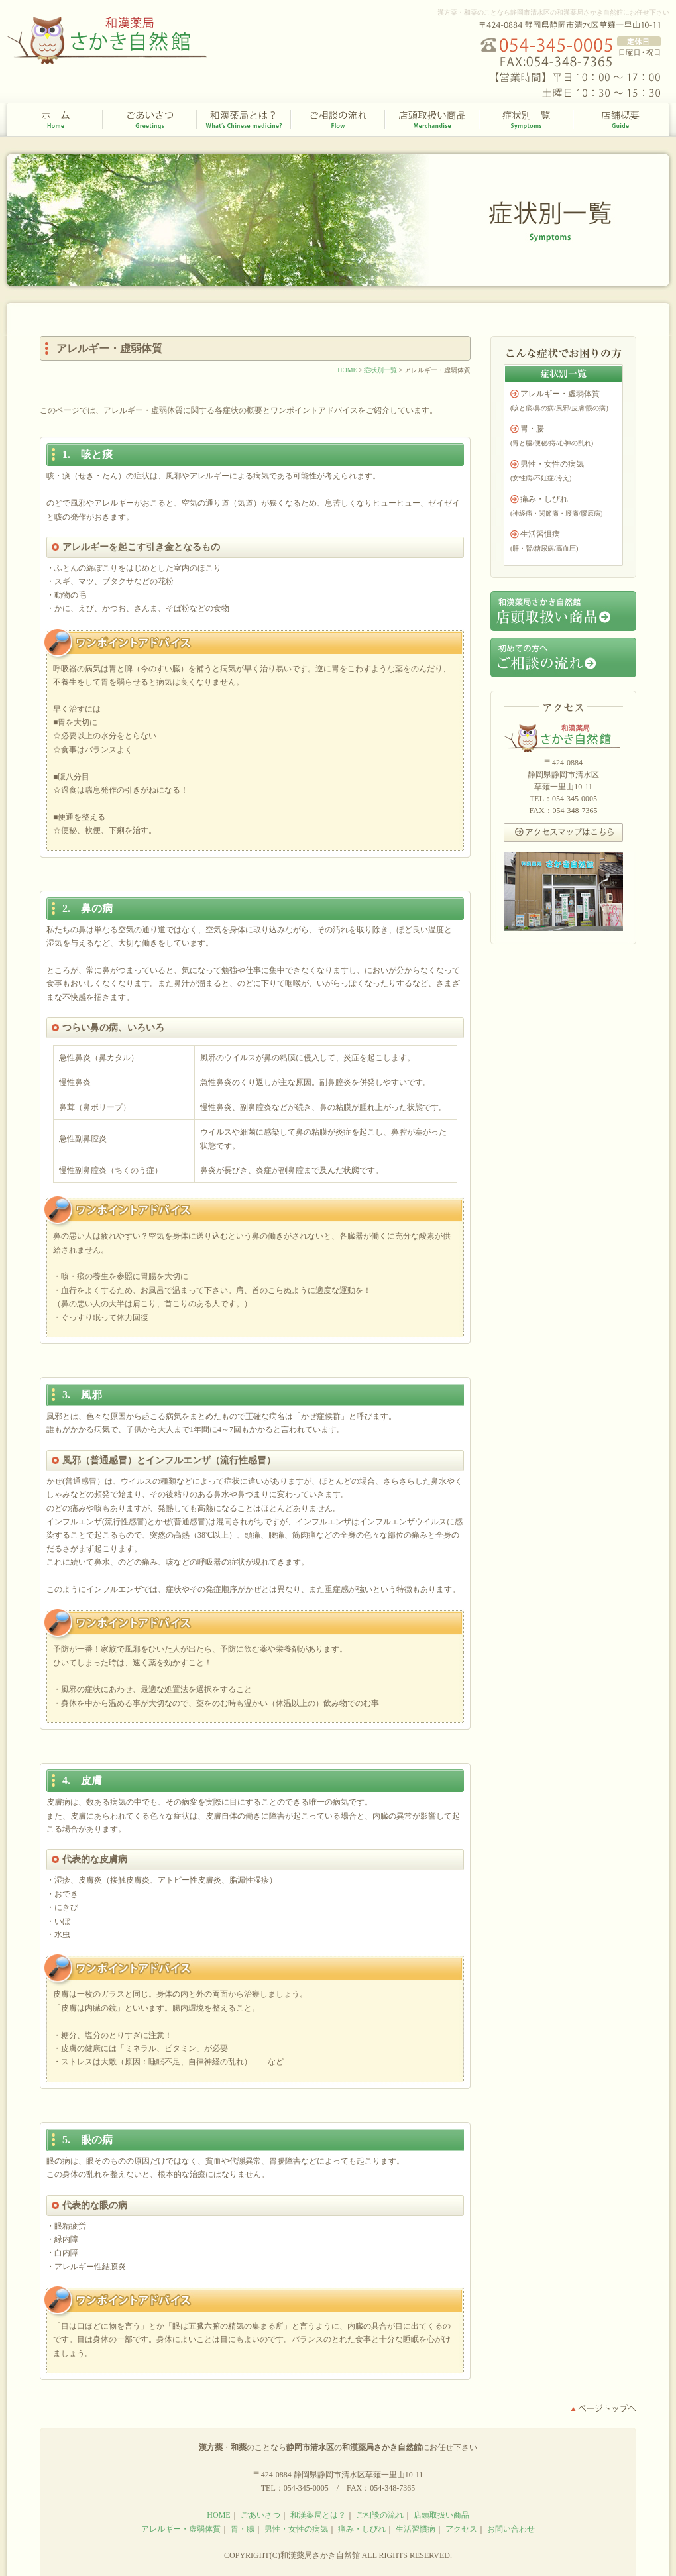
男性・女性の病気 (552, 464)
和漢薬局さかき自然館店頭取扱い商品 (563, 611)
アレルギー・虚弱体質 (560, 393)
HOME (55, 120)
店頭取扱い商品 (432, 120)
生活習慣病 (540, 534)
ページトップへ (603, 2408)
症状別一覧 (526, 120)
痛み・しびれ (544, 499)
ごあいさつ (150, 120)
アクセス (461, 2529)
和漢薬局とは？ (244, 120)
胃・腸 (532, 428)
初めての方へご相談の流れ (563, 657)
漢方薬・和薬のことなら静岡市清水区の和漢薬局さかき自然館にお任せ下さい (553, 12)
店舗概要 (621, 120)
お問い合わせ (511, 2529)
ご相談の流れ (338, 120)
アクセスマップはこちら (563, 832)
